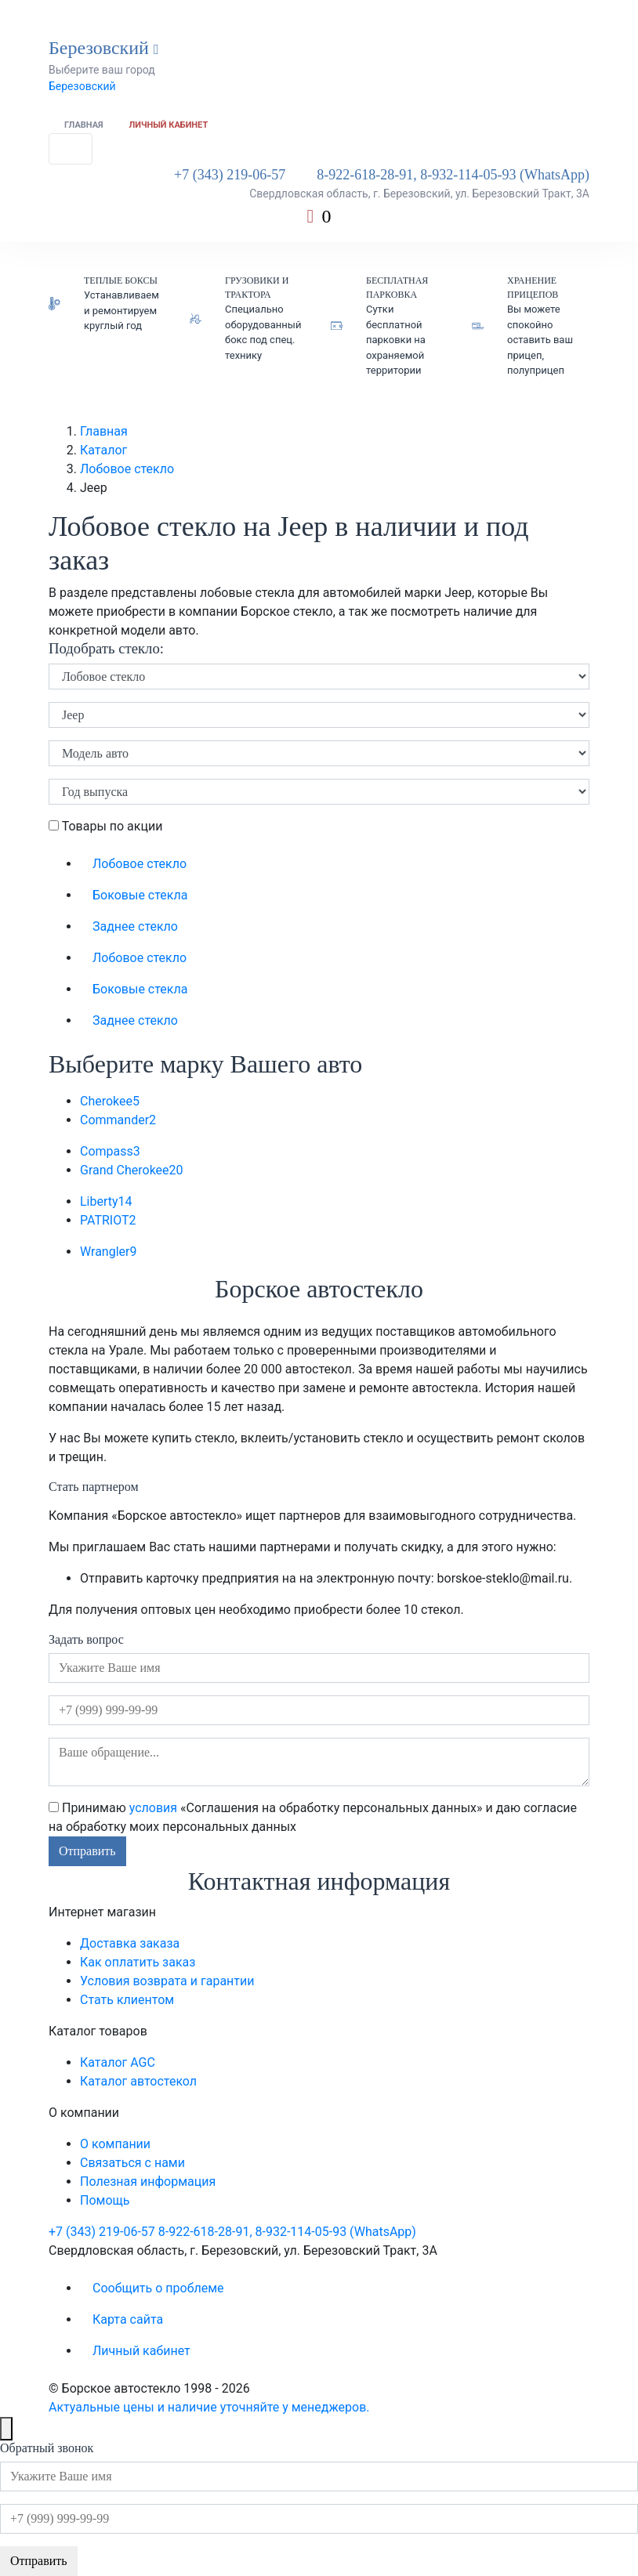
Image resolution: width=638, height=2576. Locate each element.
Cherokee (110, 1101)
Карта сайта (127, 2319)
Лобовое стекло (127, 468)
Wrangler (108, 1251)
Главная (83, 125)
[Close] (6, 2428)
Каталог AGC (117, 2062)
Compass (110, 1151)
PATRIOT (108, 1220)
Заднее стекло (135, 926)
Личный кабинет (168, 125)
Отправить (87, 1851)
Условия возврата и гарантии (167, 1981)
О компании (115, 2143)
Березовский (82, 86)
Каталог (103, 450)
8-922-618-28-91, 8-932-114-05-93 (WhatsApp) (453, 175)
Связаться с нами (132, 2162)
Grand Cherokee (131, 1170)
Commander (118, 1120)
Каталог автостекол (138, 2081)
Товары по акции (105, 826)
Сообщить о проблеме (158, 2288)
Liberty (106, 1201)
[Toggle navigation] (70, 149)
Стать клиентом (127, 1999)
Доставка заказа (129, 1943)
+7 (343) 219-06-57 (229, 175)
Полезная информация (148, 2181)
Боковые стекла (139, 895)
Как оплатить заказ (137, 1962)
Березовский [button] (104, 48)
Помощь (104, 2200)
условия (153, 1807)
